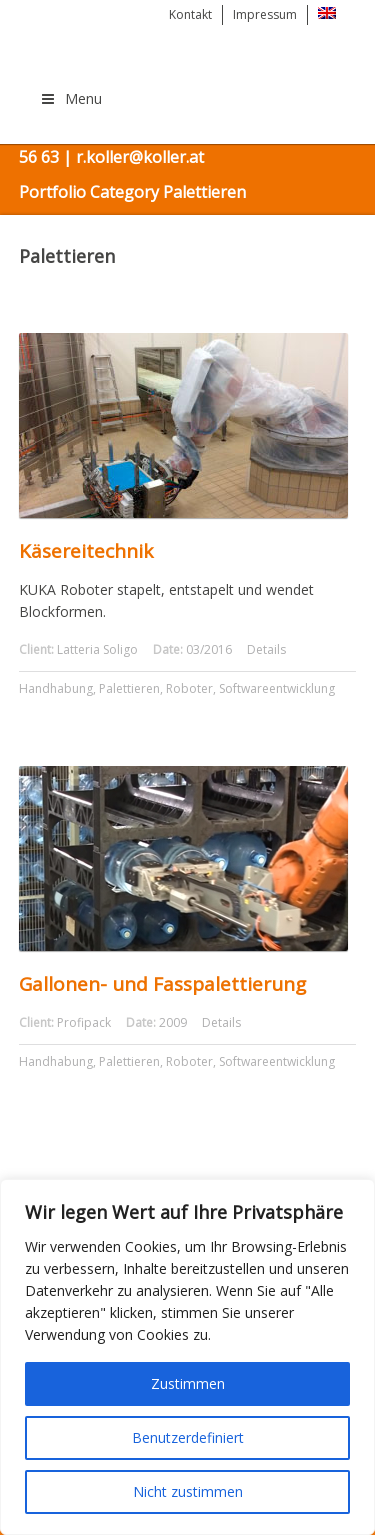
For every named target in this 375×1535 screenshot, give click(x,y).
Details (266, 649)
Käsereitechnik (86, 551)
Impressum (265, 14)
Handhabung (56, 688)
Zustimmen (188, 1383)
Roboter (189, 688)
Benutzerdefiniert (188, 1437)
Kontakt (190, 14)
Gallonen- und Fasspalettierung (162, 984)
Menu (71, 98)
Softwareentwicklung (277, 688)
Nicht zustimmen (188, 1491)
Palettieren (129, 688)
